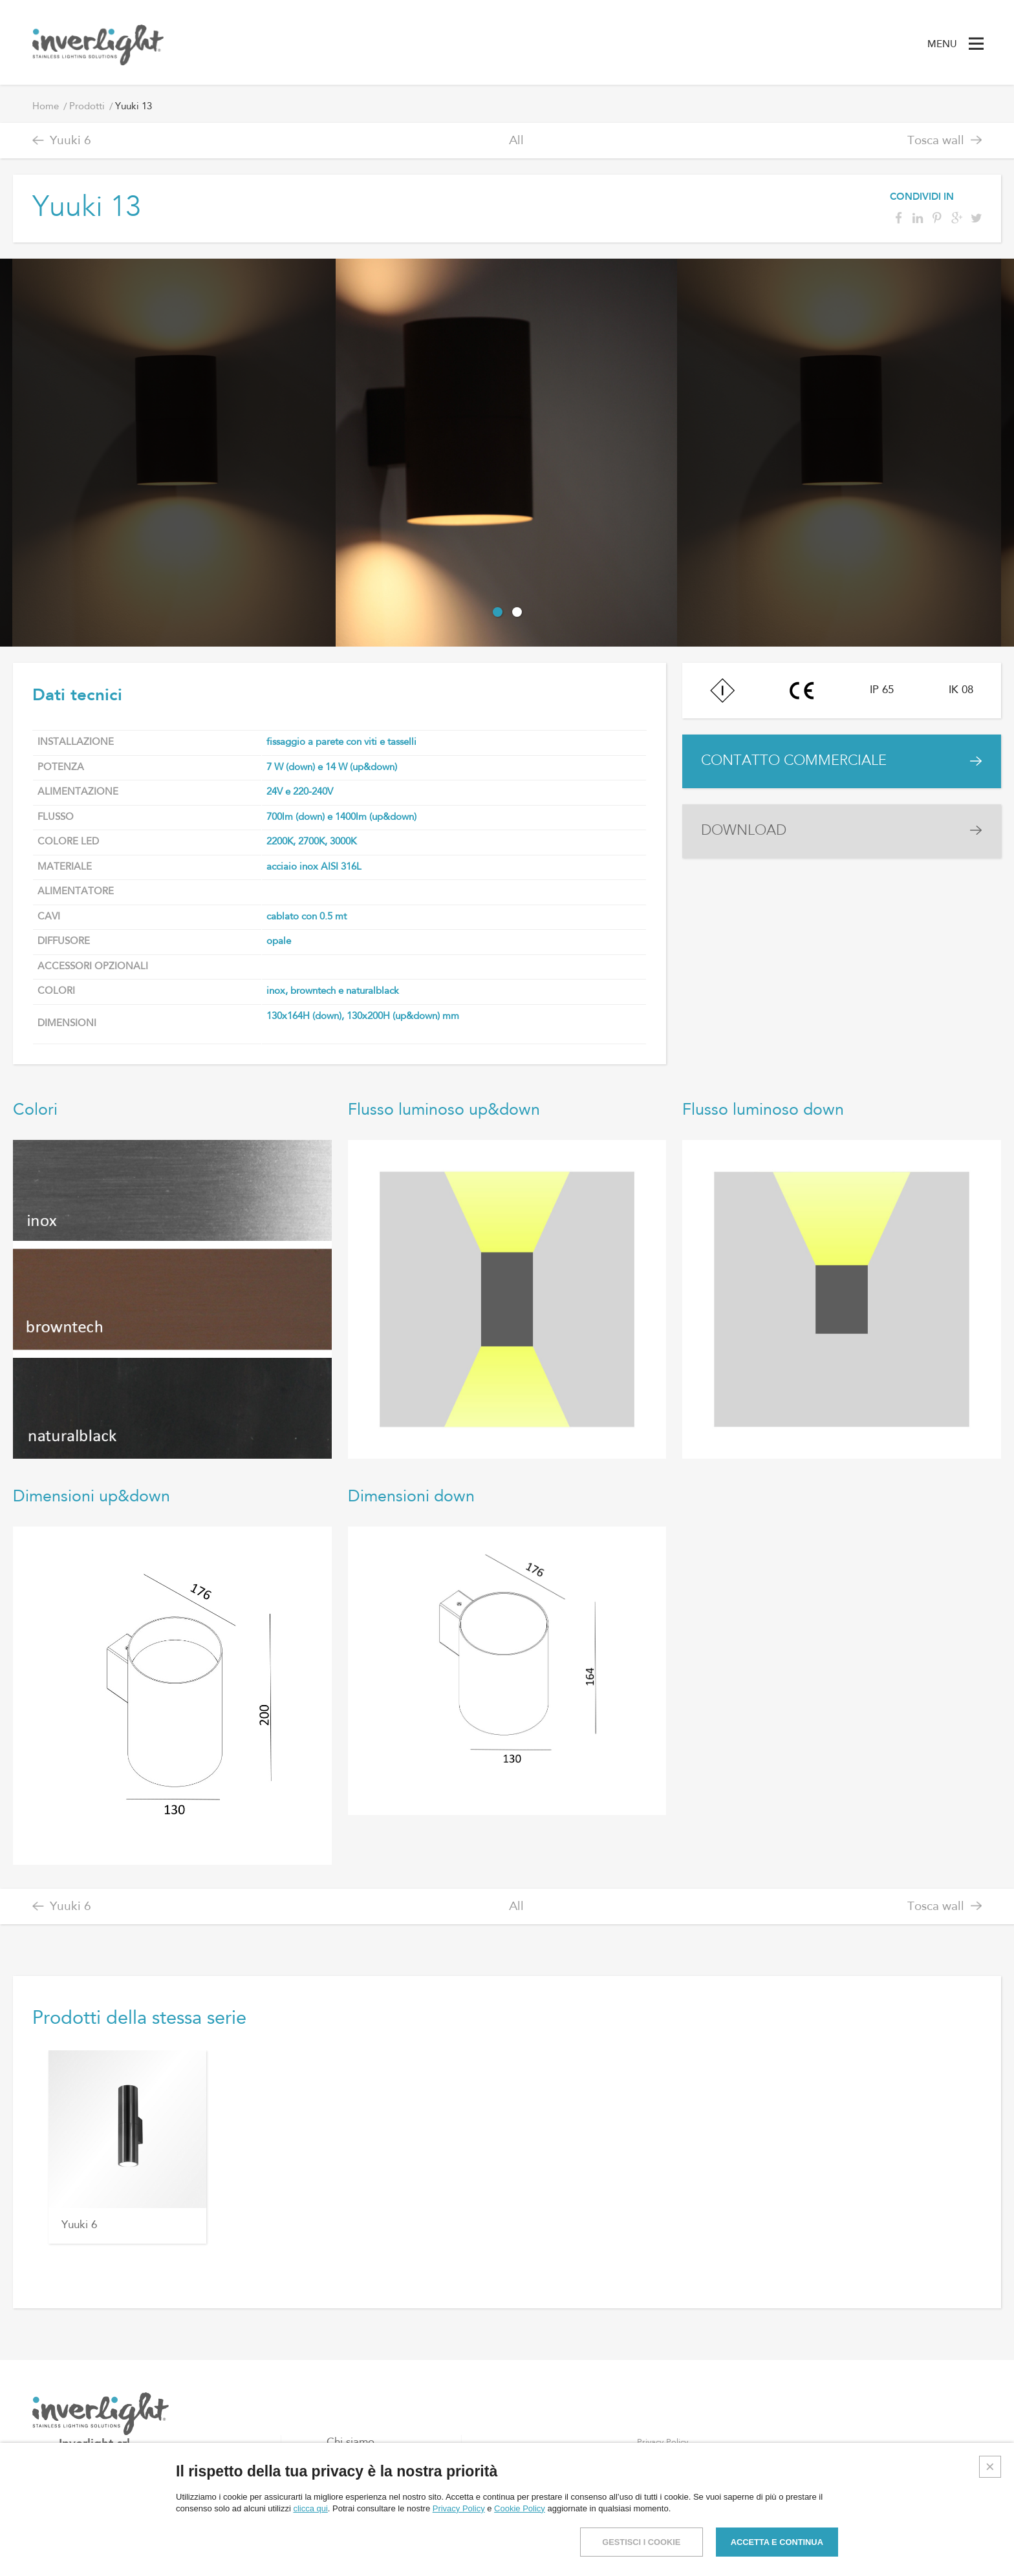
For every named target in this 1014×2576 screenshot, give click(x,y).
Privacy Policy (662, 2442)
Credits (989, 2555)
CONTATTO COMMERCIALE (799, 762)
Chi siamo (350, 2442)
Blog (338, 2483)
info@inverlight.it (119, 2525)
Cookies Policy (665, 2462)
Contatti (347, 2503)
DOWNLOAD (747, 835)
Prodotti (87, 107)
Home (45, 107)
